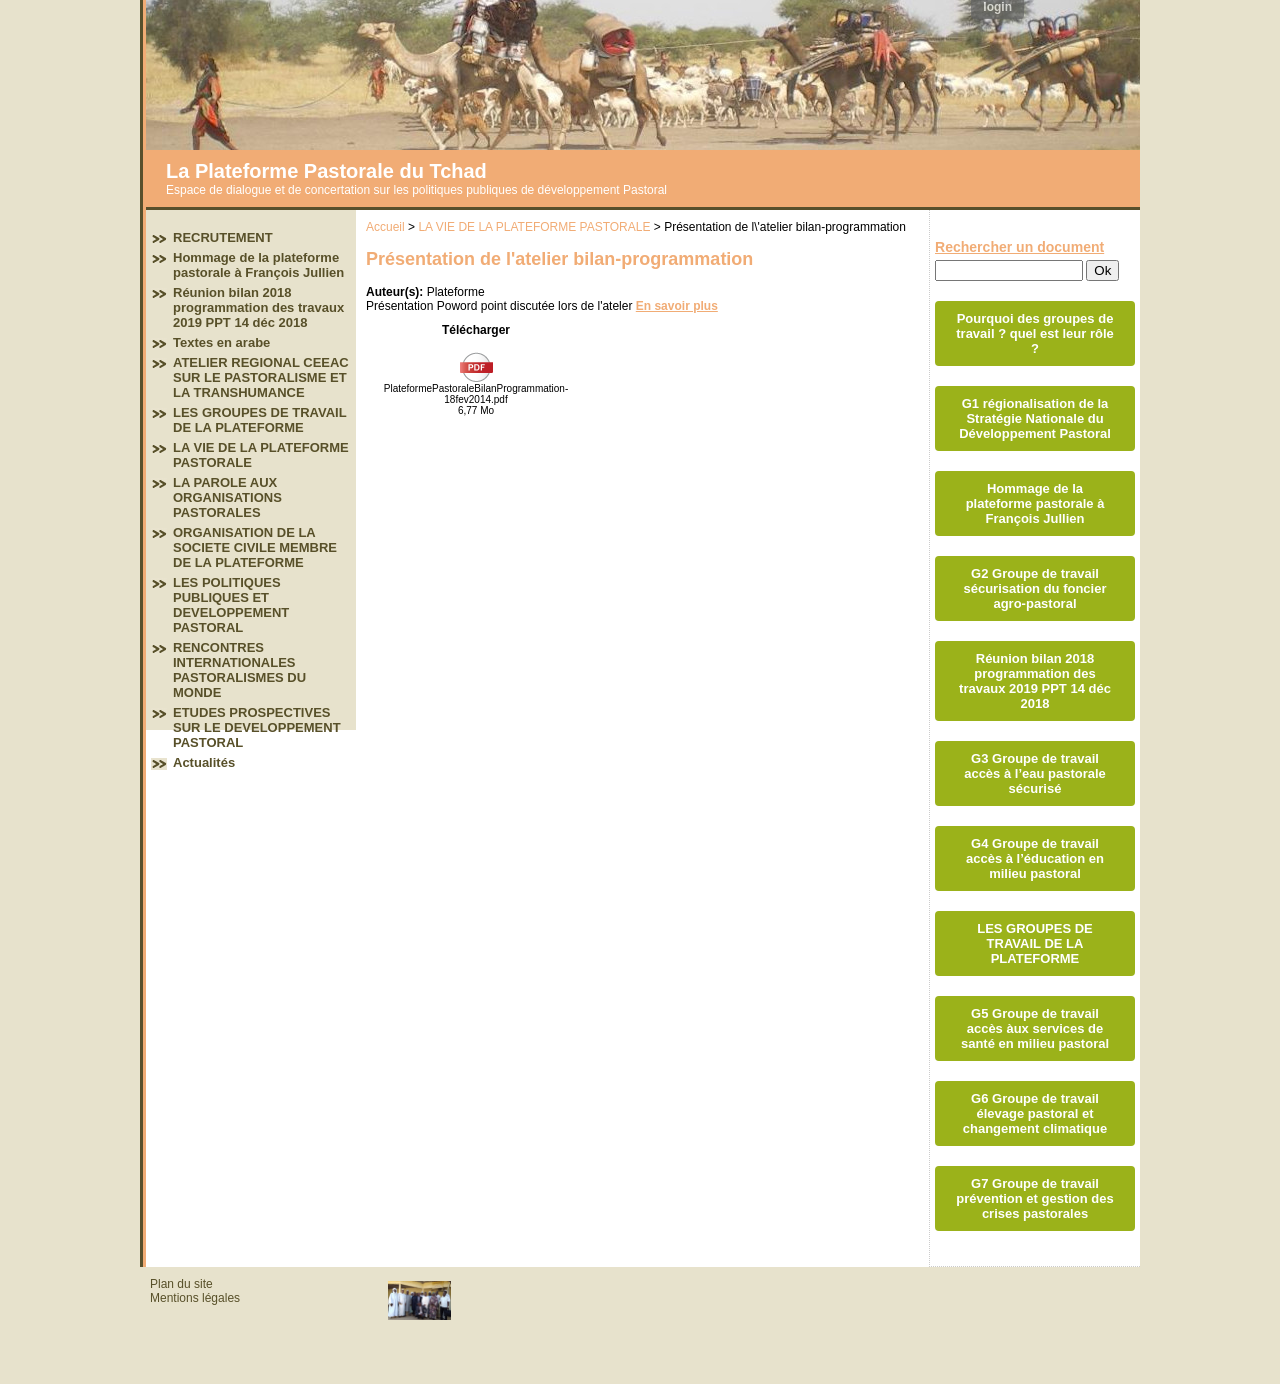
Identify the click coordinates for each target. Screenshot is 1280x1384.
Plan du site (181, 1284)
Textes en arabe (221, 342)
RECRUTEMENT (223, 237)
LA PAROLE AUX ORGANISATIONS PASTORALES (227, 497)
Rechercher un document (1019, 247)
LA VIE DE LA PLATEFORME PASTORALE (534, 227)
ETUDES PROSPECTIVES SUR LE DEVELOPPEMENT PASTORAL (257, 727)
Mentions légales (195, 1298)
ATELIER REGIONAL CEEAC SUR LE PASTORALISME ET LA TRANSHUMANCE (261, 377)
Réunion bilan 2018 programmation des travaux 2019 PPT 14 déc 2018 (258, 307)
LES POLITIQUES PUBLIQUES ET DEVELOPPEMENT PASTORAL (231, 605)
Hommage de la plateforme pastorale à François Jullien (258, 265)
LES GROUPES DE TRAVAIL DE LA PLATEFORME (259, 420)
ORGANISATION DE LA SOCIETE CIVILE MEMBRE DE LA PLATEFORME (255, 547)
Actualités (204, 762)
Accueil (385, 227)
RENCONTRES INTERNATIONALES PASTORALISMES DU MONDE (239, 670)
